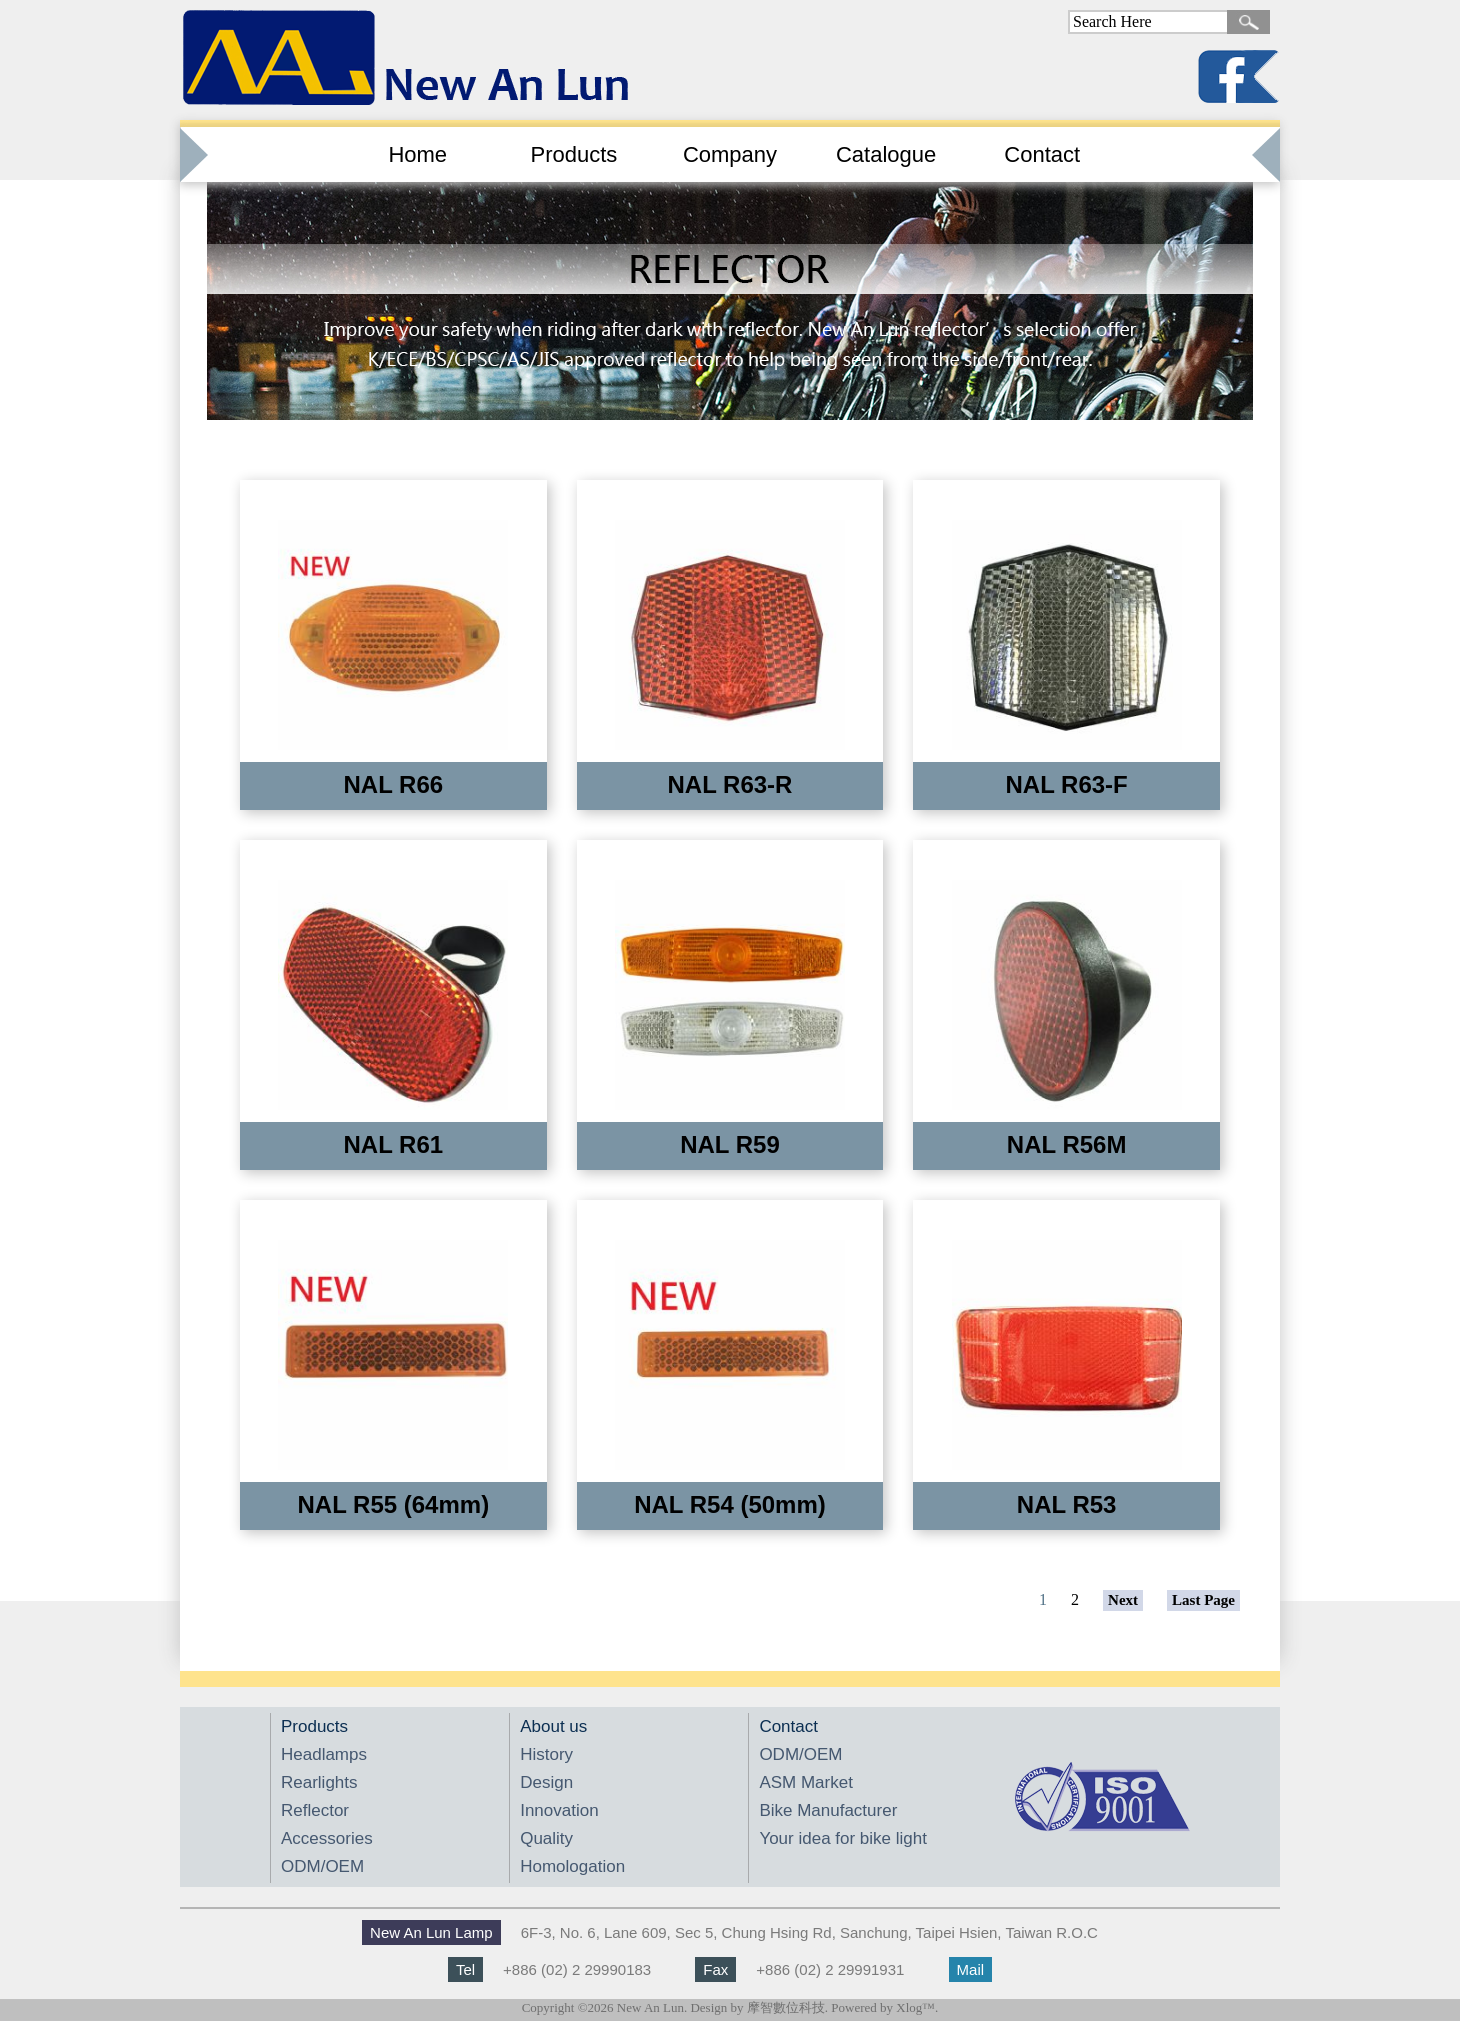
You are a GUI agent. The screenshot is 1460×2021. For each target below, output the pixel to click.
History (546, 1754)
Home (417, 154)
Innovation (559, 1810)
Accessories (327, 1838)
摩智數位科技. (787, 2007)
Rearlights (319, 1782)
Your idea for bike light (843, 1838)
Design (546, 1782)
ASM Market (806, 1782)
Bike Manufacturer (828, 1810)
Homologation (572, 1866)
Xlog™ (915, 2007)
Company (730, 154)
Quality (546, 1838)
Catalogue (886, 154)
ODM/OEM (322, 1866)
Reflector (315, 1810)
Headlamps (324, 1754)
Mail (971, 1969)
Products (573, 154)
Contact (1042, 154)
